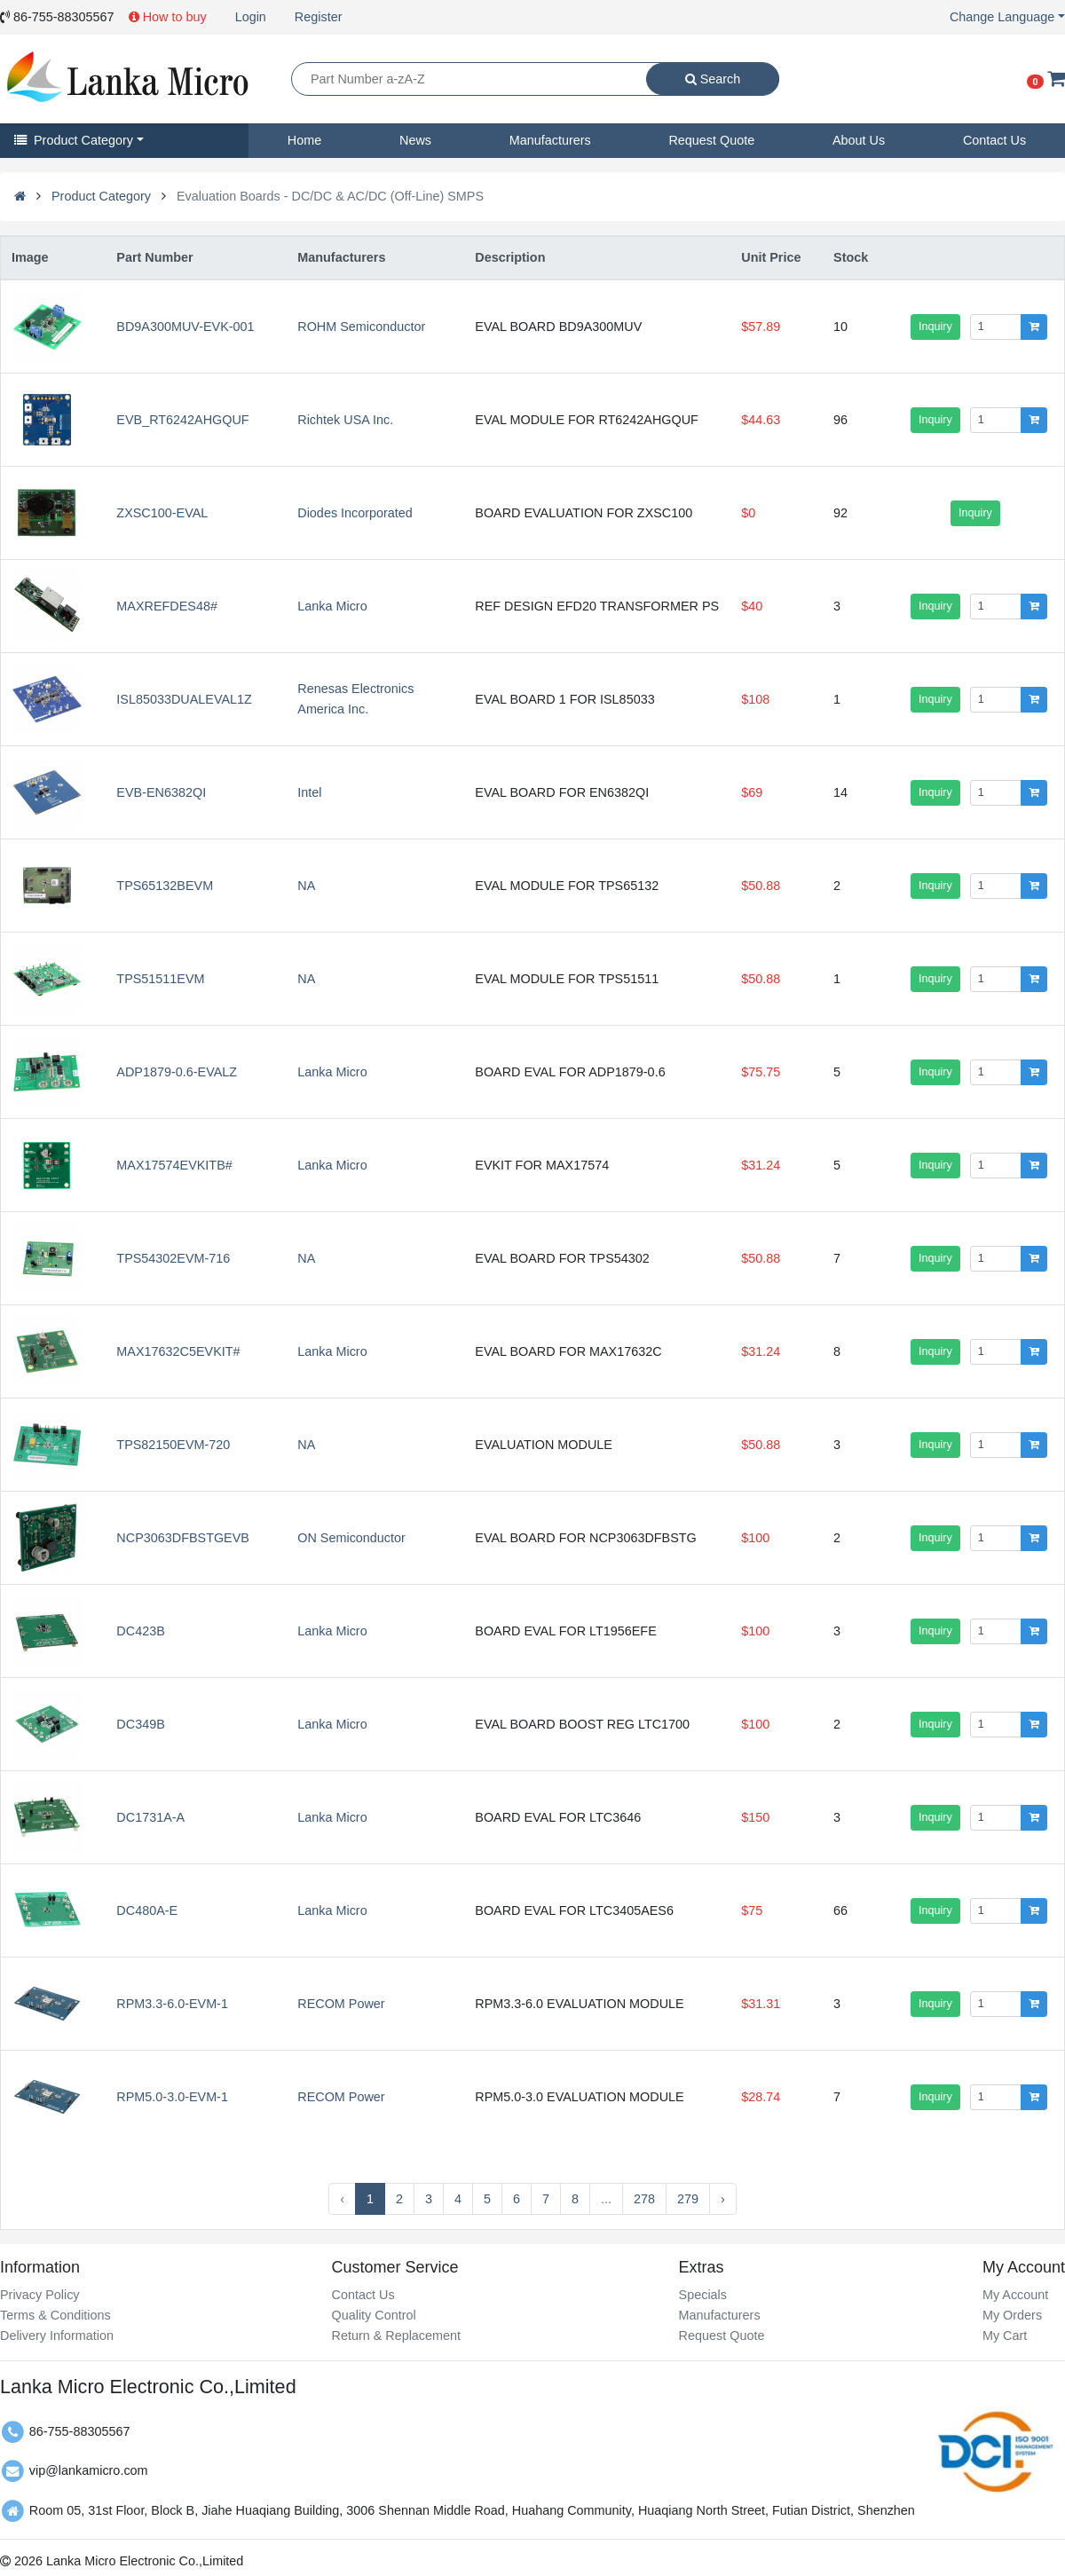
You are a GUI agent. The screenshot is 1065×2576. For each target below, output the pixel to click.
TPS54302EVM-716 (173, 1258)
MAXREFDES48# (166, 606)
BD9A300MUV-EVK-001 (185, 326)
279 (687, 2199)
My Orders (1012, 2315)
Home (304, 140)
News (415, 140)
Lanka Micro (332, 606)
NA (306, 885)
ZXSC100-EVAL (162, 513)
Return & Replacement (396, 2335)
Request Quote (711, 140)
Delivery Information (57, 2335)
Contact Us (994, 140)
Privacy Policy (40, 2295)
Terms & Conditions (55, 2315)
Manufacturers (550, 140)
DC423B (140, 1631)
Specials (703, 2295)
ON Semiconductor (351, 1538)
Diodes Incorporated (355, 513)
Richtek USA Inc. (345, 420)
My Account (1015, 2295)
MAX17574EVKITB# (174, 1165)
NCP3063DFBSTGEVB (182, 1538)
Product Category (73, 140)
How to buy (168, 17)
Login (250, 17)
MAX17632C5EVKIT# (178, 1351)
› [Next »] (723, 2199)
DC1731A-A (150, 1817)
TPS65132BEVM (164, 885)
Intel (309, 792)
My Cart (1004, 2335)
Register (319, 17)
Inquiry (935, 326)
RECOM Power (340, 2004)
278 (644, 2199)
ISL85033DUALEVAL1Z (184, 699)
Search (713, 79)
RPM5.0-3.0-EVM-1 (172, 2097)
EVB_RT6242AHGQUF (182, 420)
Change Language (1002, 17)
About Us (858, 140)
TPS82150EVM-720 (173, 1445)
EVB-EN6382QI (161, 792)
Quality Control (373, 2315)
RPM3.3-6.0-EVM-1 (172, 2004)
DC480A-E (147, 1910)
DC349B (140, 1724)
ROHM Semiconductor (361, 326)
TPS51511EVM (160, 979)
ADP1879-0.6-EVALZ (176, 1072)
